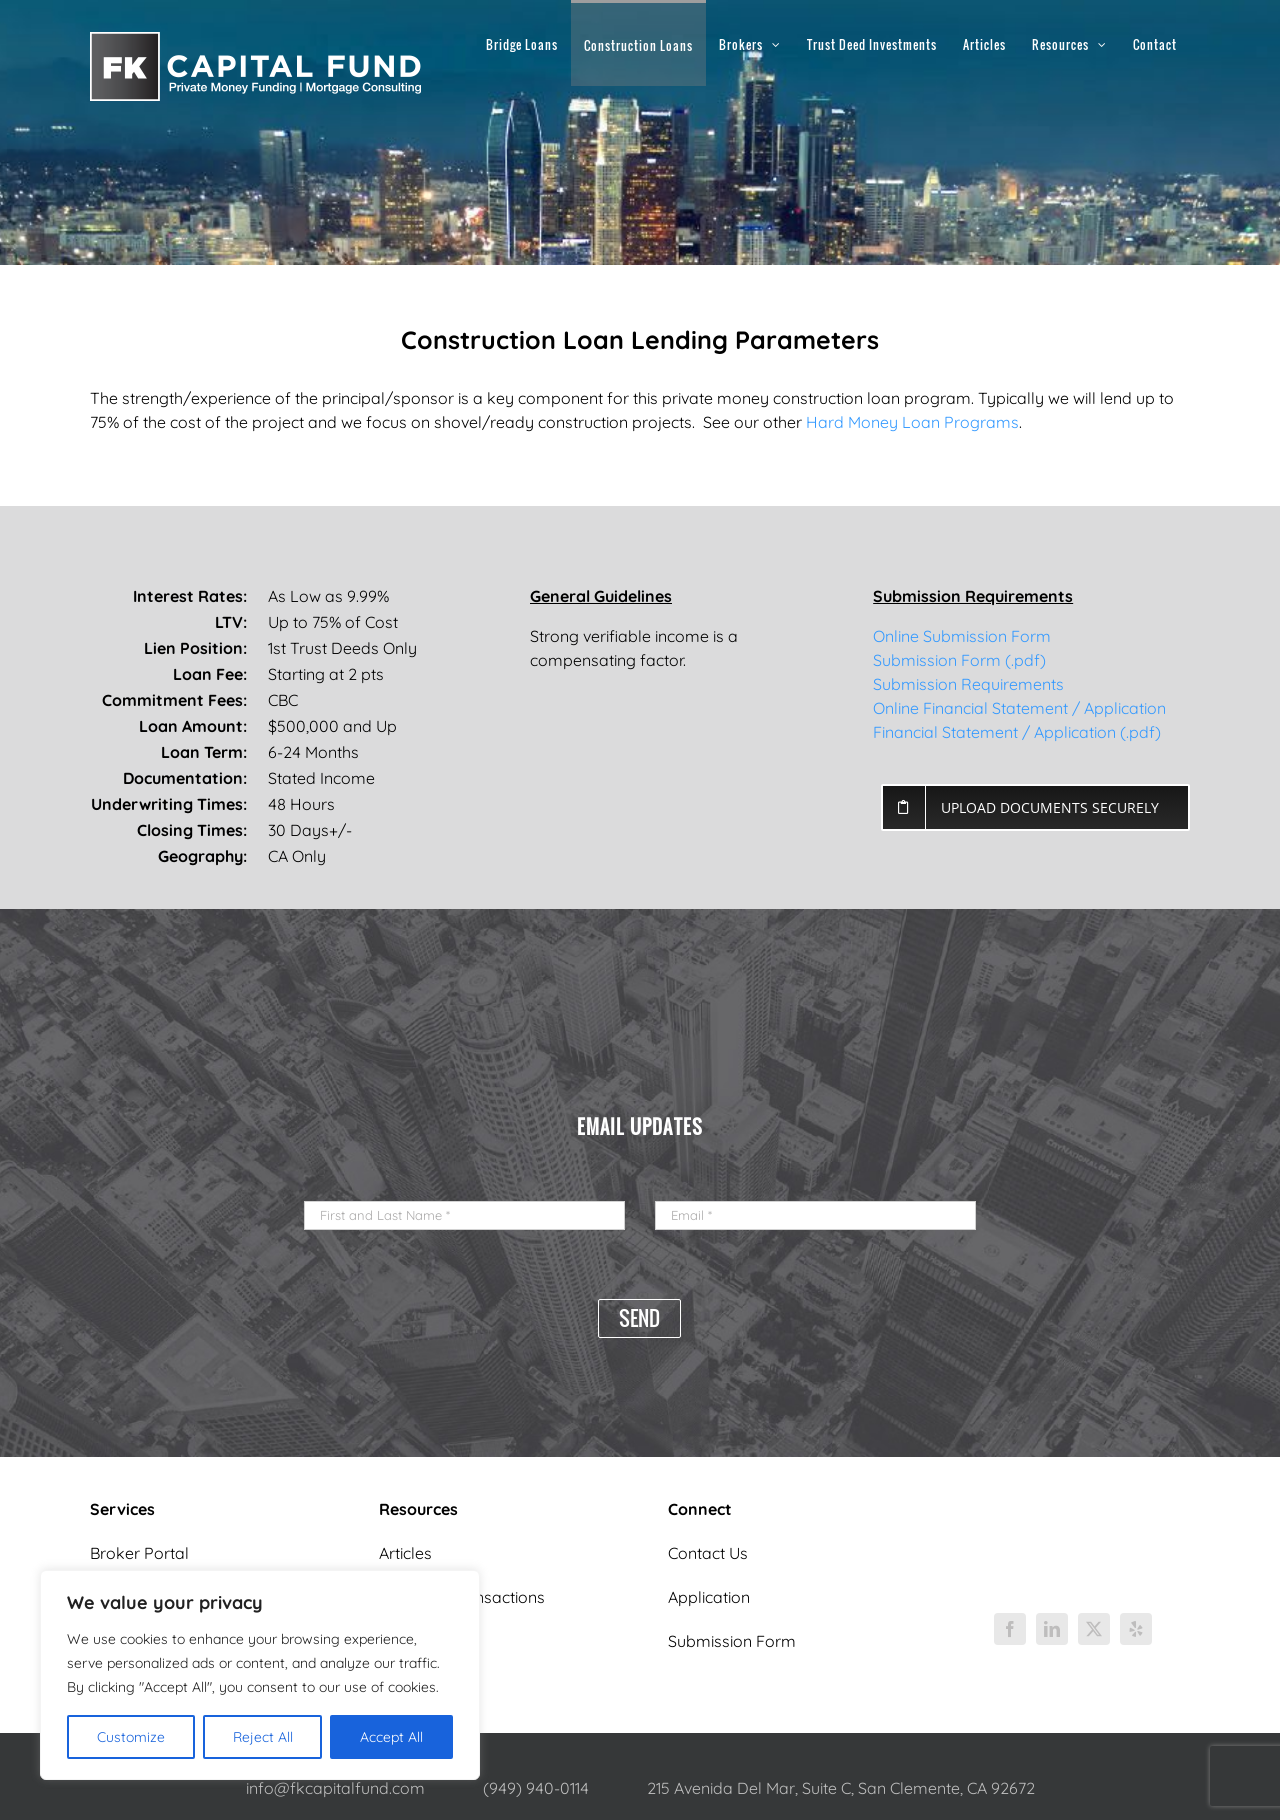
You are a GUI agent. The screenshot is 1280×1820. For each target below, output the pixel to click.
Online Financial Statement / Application (1019, 708)
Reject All (263, 1737)
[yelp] (1136, 1629)
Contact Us (708, 1553)
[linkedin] (1052, 1629)
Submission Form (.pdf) (959, 660)
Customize (131, 1737)
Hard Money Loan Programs (912, 422)
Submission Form (732, 1641)
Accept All (391, 1737)
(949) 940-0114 (536, 1788)
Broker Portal (139, 1553)
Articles (405, 1553)
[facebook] (1010, 1629)
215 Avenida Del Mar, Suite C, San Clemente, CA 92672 (841, 1788)
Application (709, 1597)
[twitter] (1094, 1629)
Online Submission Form (962, 636)
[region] (260, 1675)
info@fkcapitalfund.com (335, 1788)
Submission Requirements (968, 684)
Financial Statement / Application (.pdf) (1017, 732)
